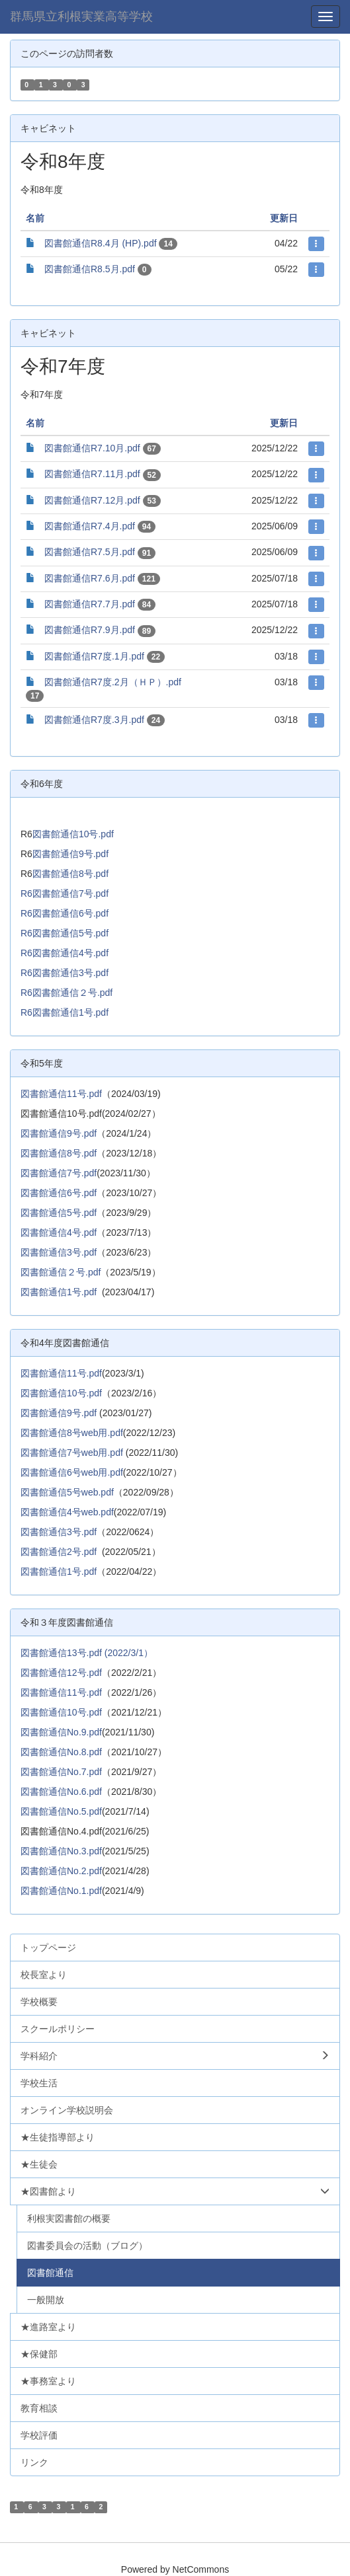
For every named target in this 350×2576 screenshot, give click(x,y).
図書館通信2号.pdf (59, 1551)
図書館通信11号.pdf (61, 1093)
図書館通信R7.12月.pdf (92, 500)
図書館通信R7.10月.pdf (92, 448)
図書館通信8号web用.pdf (72, 1432)
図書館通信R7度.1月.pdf (94, 656)
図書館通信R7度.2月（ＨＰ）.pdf (112, 682)
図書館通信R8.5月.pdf (89, 269)
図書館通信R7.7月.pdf (89, 604)
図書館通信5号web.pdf (67, 1492)
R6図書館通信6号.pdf (65, 913)
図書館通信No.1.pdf (61, 1890)
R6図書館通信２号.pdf (66, 992)
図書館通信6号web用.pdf (72, 1472)
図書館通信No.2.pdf (61, 1871)
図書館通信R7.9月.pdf (89, 630)
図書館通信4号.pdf (59, 1232)
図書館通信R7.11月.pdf (92, 474)
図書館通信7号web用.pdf (72, 1452)
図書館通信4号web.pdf (67, 1512)
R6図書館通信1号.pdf (65, 1012)
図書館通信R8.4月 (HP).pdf (100, 243)
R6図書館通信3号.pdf (65, 972)
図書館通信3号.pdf (59, 1252)
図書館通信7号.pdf (59, 1173)
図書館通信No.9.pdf (61, 1732)
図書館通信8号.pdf (70, 873)
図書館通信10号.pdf (73, 834)
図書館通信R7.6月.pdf (89, 578)
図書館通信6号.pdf (59, 1193)
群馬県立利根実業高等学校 (81, 16)
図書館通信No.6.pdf (61, 1791)
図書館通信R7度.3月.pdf (94, 719)
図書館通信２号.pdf (61, 1272)
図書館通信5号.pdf (59, 1212)
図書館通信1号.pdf (59, 1292)
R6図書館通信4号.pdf (65, 953)
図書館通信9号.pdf (70, 854)
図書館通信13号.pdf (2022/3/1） (87, 1653)
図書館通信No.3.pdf (61, 1851)
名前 (35, 218)
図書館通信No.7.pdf (61, 1771)
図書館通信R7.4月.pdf (89, 526)
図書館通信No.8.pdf (61, 1752)
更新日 (284, 218)
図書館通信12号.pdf (61, 1672)
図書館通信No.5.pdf (61, 1811)
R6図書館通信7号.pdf (65, 893)
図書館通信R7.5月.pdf (89, 552)
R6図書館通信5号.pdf (65, 933)
